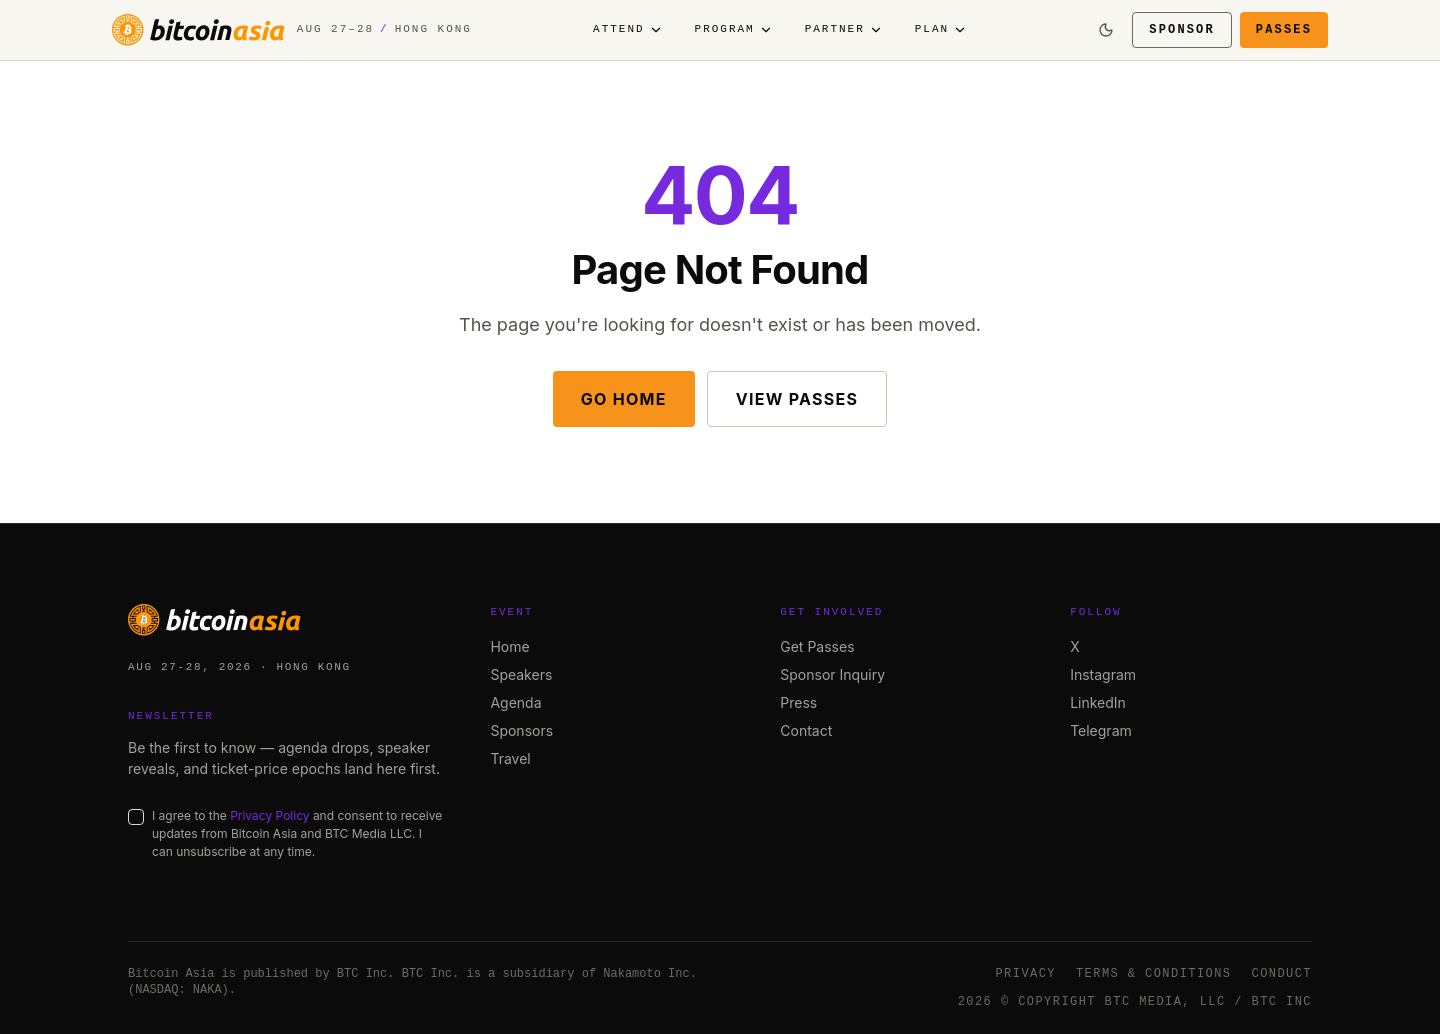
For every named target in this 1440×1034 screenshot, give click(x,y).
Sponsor (1182, 29)
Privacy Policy (269, 815)
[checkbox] (136, 817)
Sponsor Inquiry (832, 674)
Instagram (1103, 674)
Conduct (1282, 973)
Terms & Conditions (1154, 973)
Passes (1284, 29)
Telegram (1101, 730)
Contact (806, 730)
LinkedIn (1098, 702)
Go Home (624, 399)
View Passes (797, 399)
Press (798, 702)
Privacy (1026, 973)
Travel (510, 758)
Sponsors (521, 730)
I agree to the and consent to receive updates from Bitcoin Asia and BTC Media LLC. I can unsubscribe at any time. (297, 833)
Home (509, 646)
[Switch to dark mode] (1106, 30)
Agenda (515, 702)
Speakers (521, 674)
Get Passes (817, 646)
